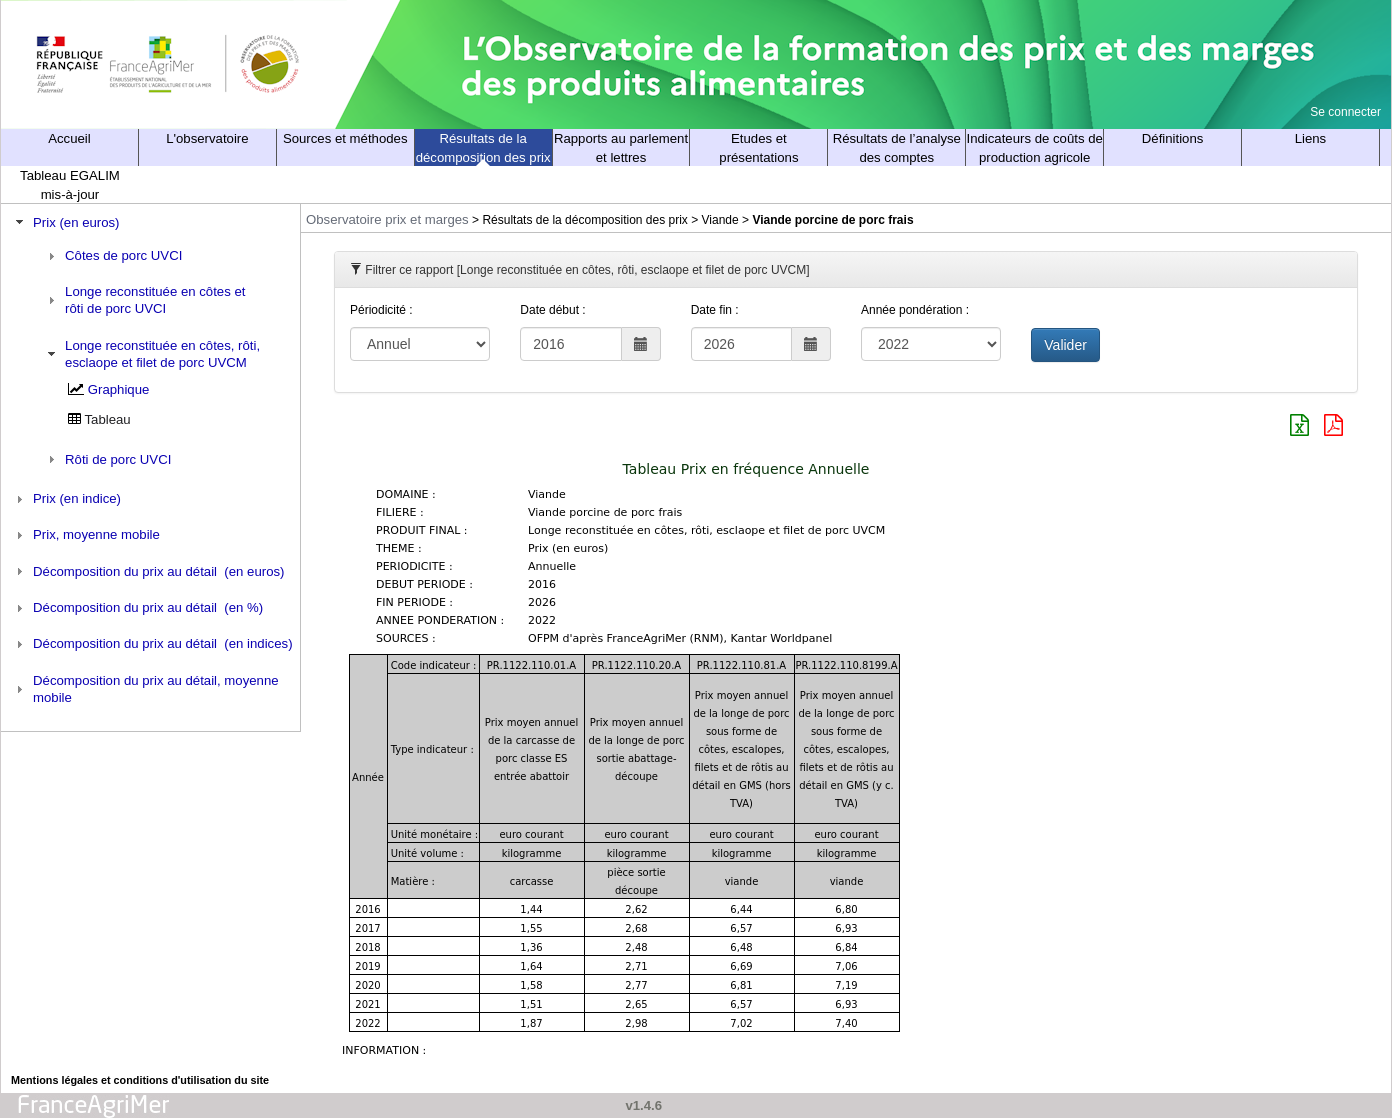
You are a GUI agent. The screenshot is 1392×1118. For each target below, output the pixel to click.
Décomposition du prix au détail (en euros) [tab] (148, 571)
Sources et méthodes (345, 138)
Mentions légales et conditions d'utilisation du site (140, 1080)
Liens (1311, 138)
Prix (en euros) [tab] (65, 222)
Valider (1065, 345)
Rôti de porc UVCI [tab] (107, 459)
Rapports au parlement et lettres (621, 148)
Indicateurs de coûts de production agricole (1035, 148)
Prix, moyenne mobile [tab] (85, 535)
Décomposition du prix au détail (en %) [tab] (137, 608)
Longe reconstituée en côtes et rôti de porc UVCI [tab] (144, 300)
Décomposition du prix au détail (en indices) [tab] (152, 644)
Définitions (1173, 138)
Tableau (108, 419)
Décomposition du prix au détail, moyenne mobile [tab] (145, 689)
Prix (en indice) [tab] (66, 499)
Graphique (119, 389)
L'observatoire (207, 138)
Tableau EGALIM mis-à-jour (70, 185)
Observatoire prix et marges (387, 219)
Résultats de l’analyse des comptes (897, 148)
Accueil (69, 138)
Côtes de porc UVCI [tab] (113, 256)
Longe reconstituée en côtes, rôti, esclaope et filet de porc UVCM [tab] (151, 354)
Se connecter (1345, 112)
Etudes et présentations (758, 148)
